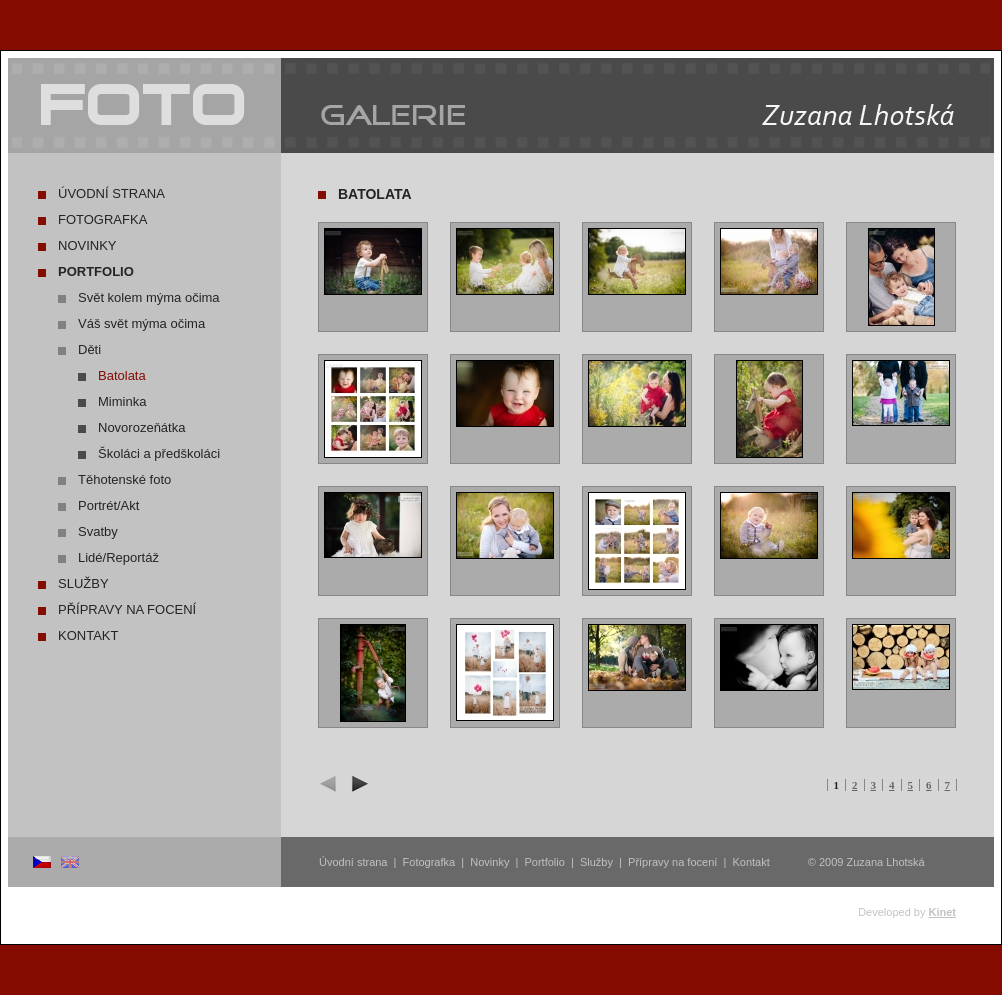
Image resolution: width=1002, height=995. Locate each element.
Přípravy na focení (127, 609)
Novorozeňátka (141, 427)
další (357, 783)
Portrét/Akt (108, 505)
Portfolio (96, 271)
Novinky (87, 245)
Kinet (943, 912)
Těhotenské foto (124, 479)
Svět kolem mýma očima (149, 297)
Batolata (122, 375)
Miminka (122, 401)
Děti (89, 349)
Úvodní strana (111, 193)
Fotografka (102, 219)
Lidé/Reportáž (118, 557)
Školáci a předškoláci (159, 453)
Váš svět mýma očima (141, 323)
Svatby (98, 531)
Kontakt (88, 635)
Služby (83, 583)
